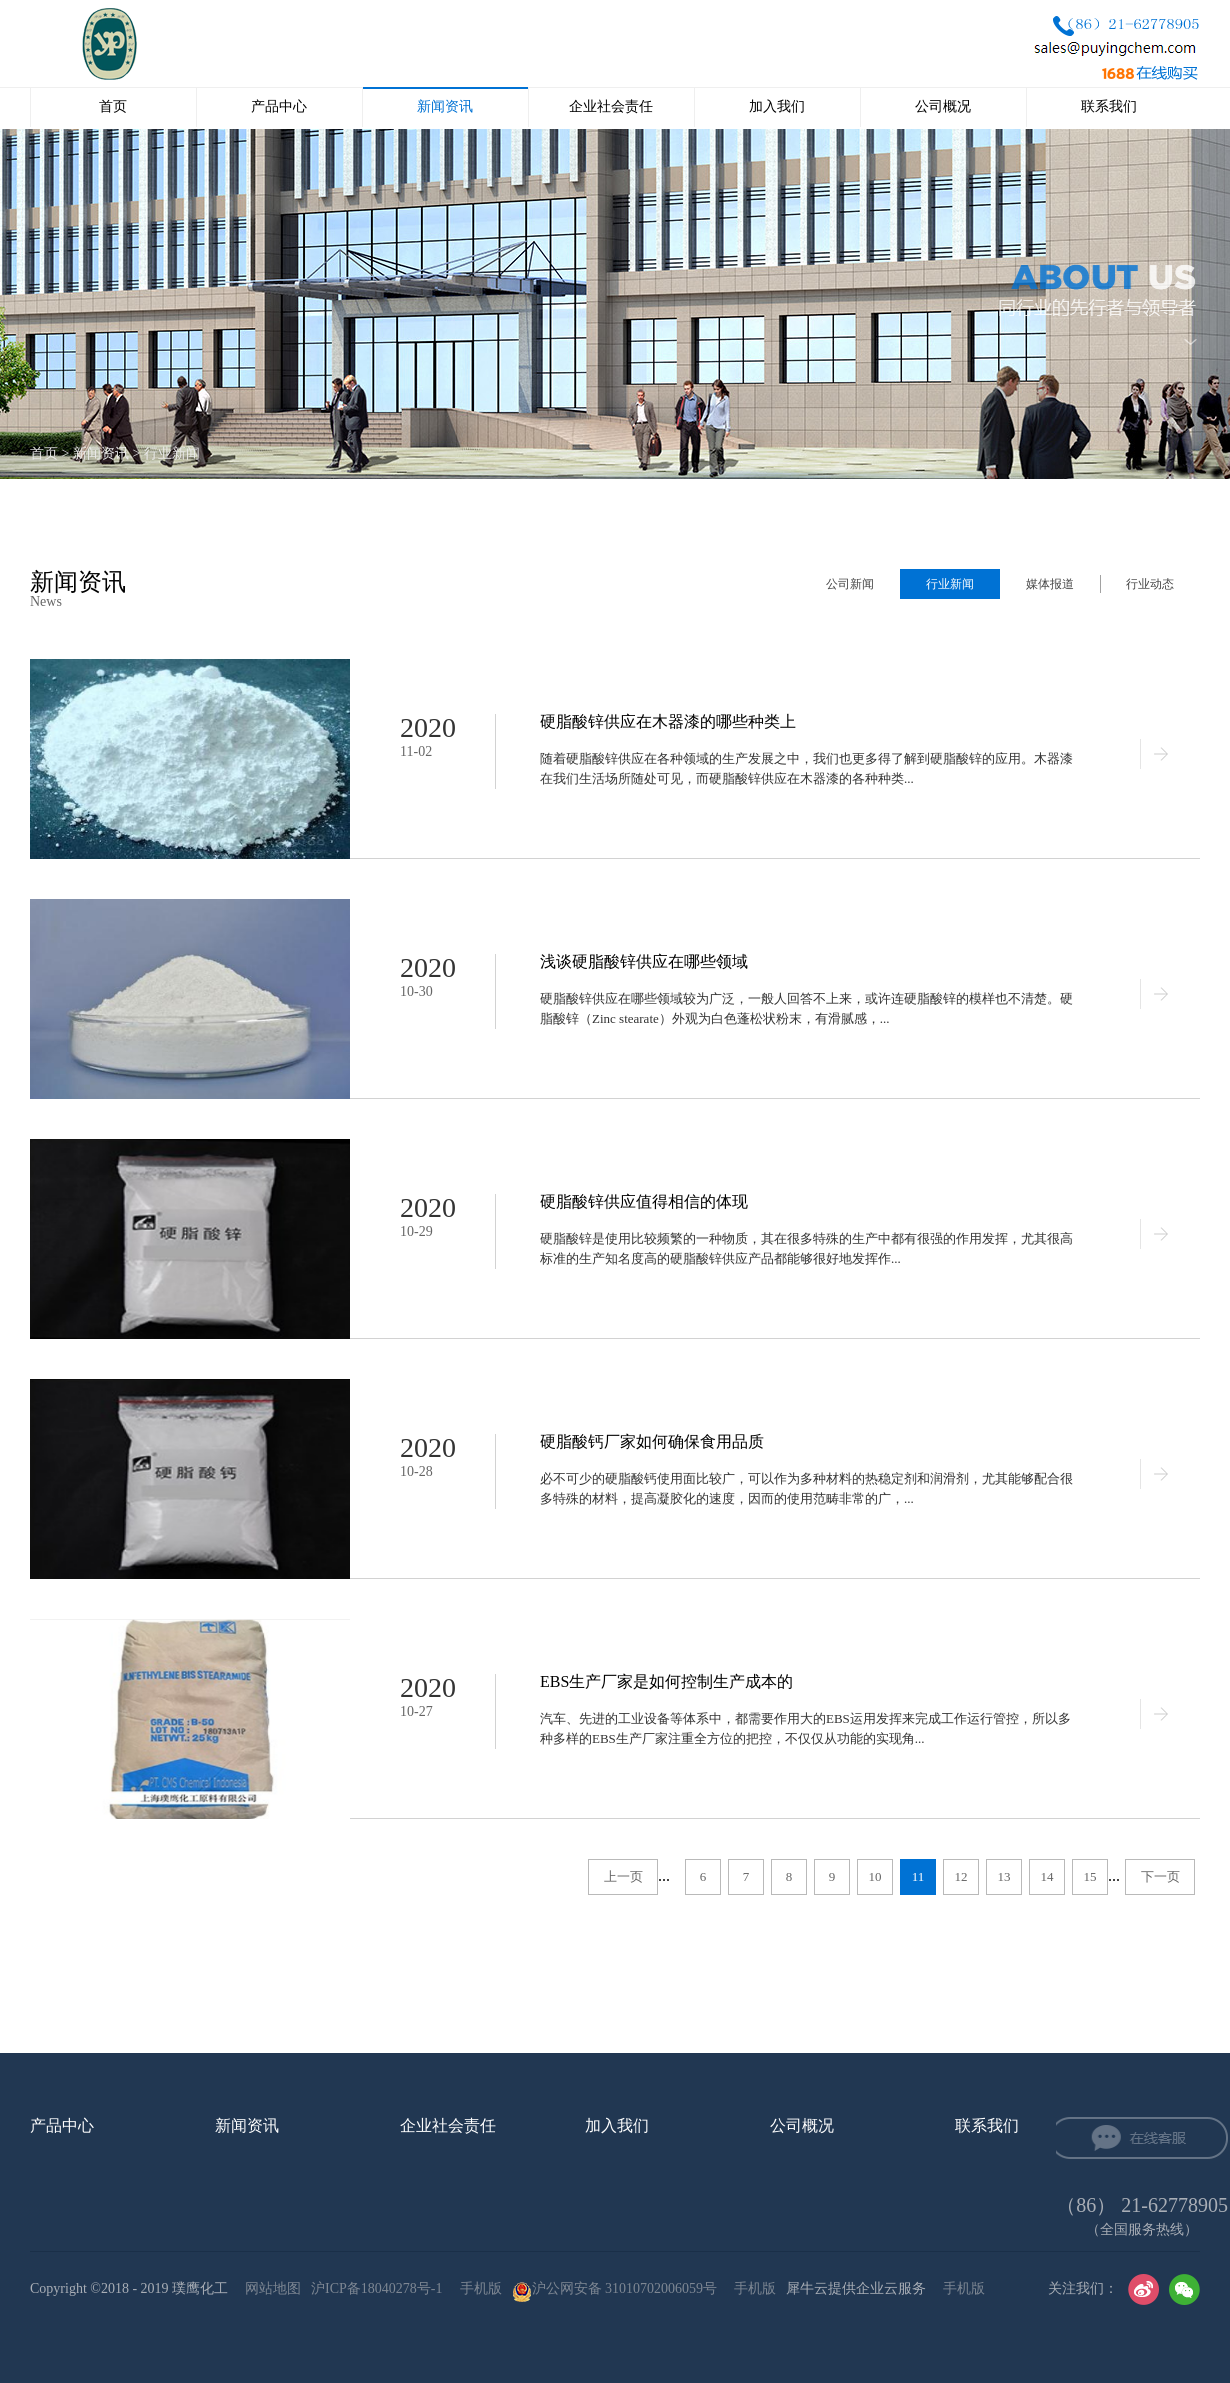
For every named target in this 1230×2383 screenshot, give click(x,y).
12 (961, 1876)
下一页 (1160, 1876)
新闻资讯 (101, 453)
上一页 (623, 1876)
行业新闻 (172, 453)
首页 (113, 106)
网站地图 (269, 2288)
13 (1004, 1876)
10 (875, 1876)
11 (918, 1876)
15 (1090, 1876)
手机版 (477, 2288)
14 (1047, 1876)
